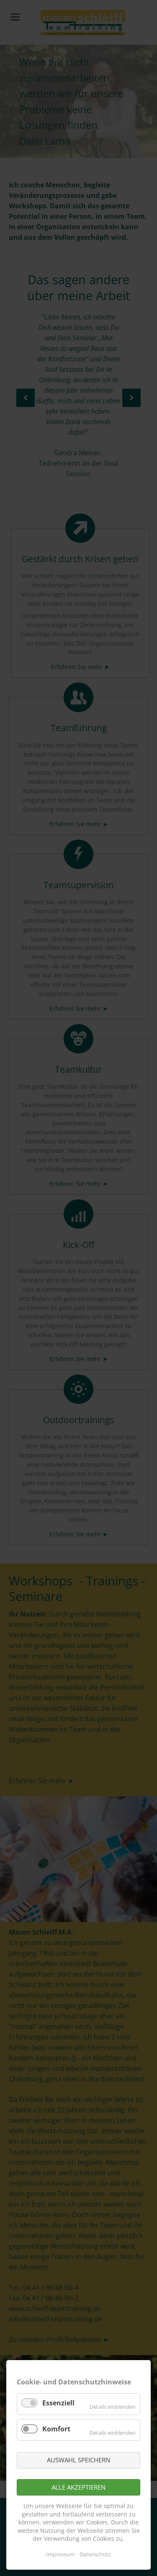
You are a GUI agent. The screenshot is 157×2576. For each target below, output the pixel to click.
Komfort (56, 2428)
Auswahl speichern (78, 2460)
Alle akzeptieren (78, 2487)
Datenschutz (95, 2554)
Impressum (60, 2554)
